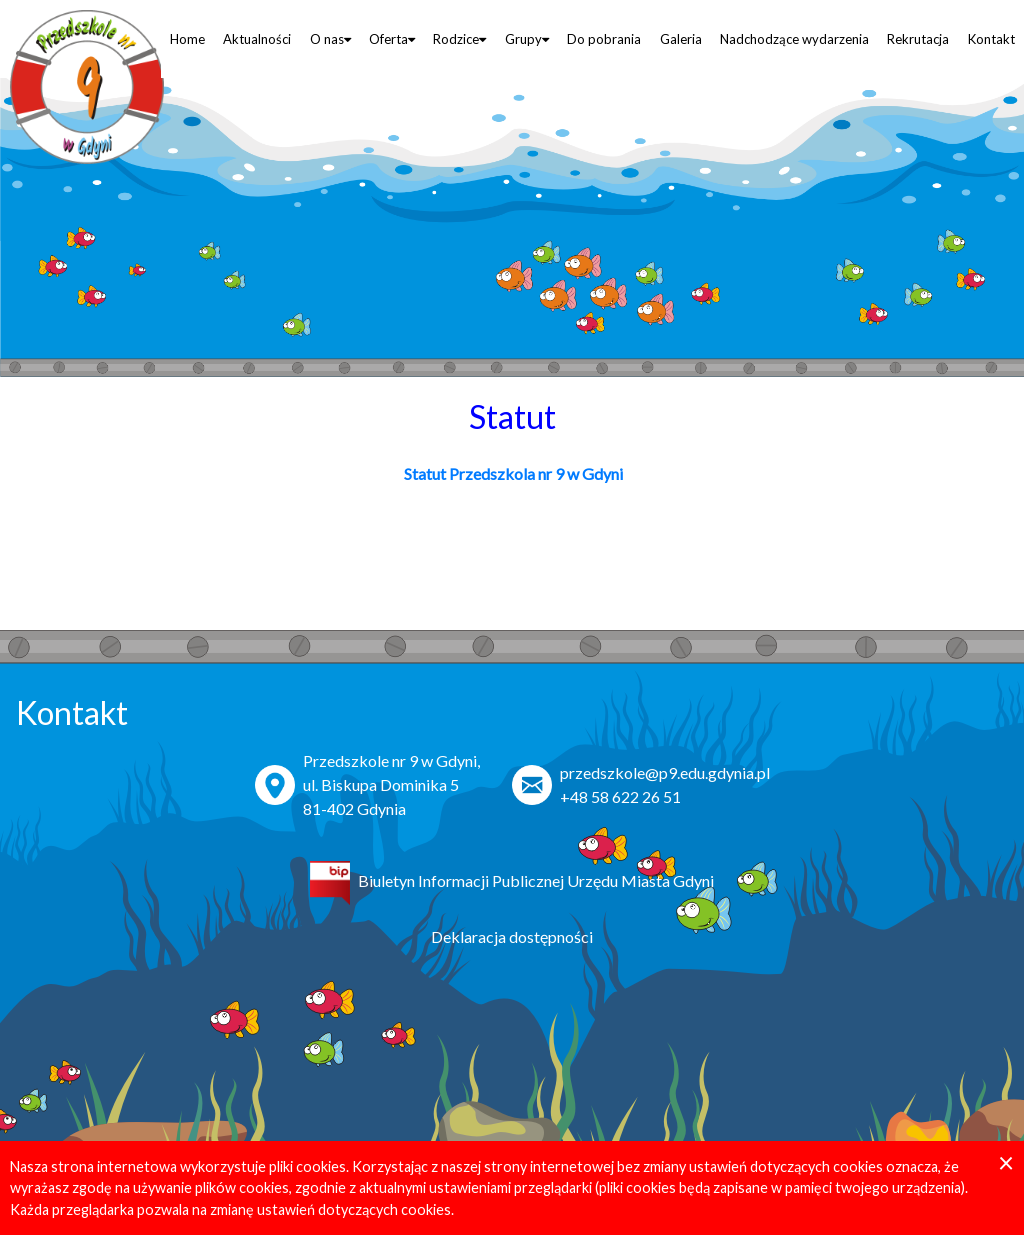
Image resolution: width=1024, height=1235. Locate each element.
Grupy (527, 39)
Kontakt (991, 39)
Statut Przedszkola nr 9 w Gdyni (512, 473)
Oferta (392, 39)
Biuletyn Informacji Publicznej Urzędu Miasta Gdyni (536, 880)
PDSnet (983, 1212)
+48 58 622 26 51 (620, 796)
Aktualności (257, 39)
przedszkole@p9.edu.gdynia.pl (665, 772)
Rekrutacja (918, 39)
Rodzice (459, 39)
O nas (330, 39)
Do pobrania (604, 39)
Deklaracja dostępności (512, 936)
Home (187, 39)
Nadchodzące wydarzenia (794, 39)
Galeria (681, 39)
